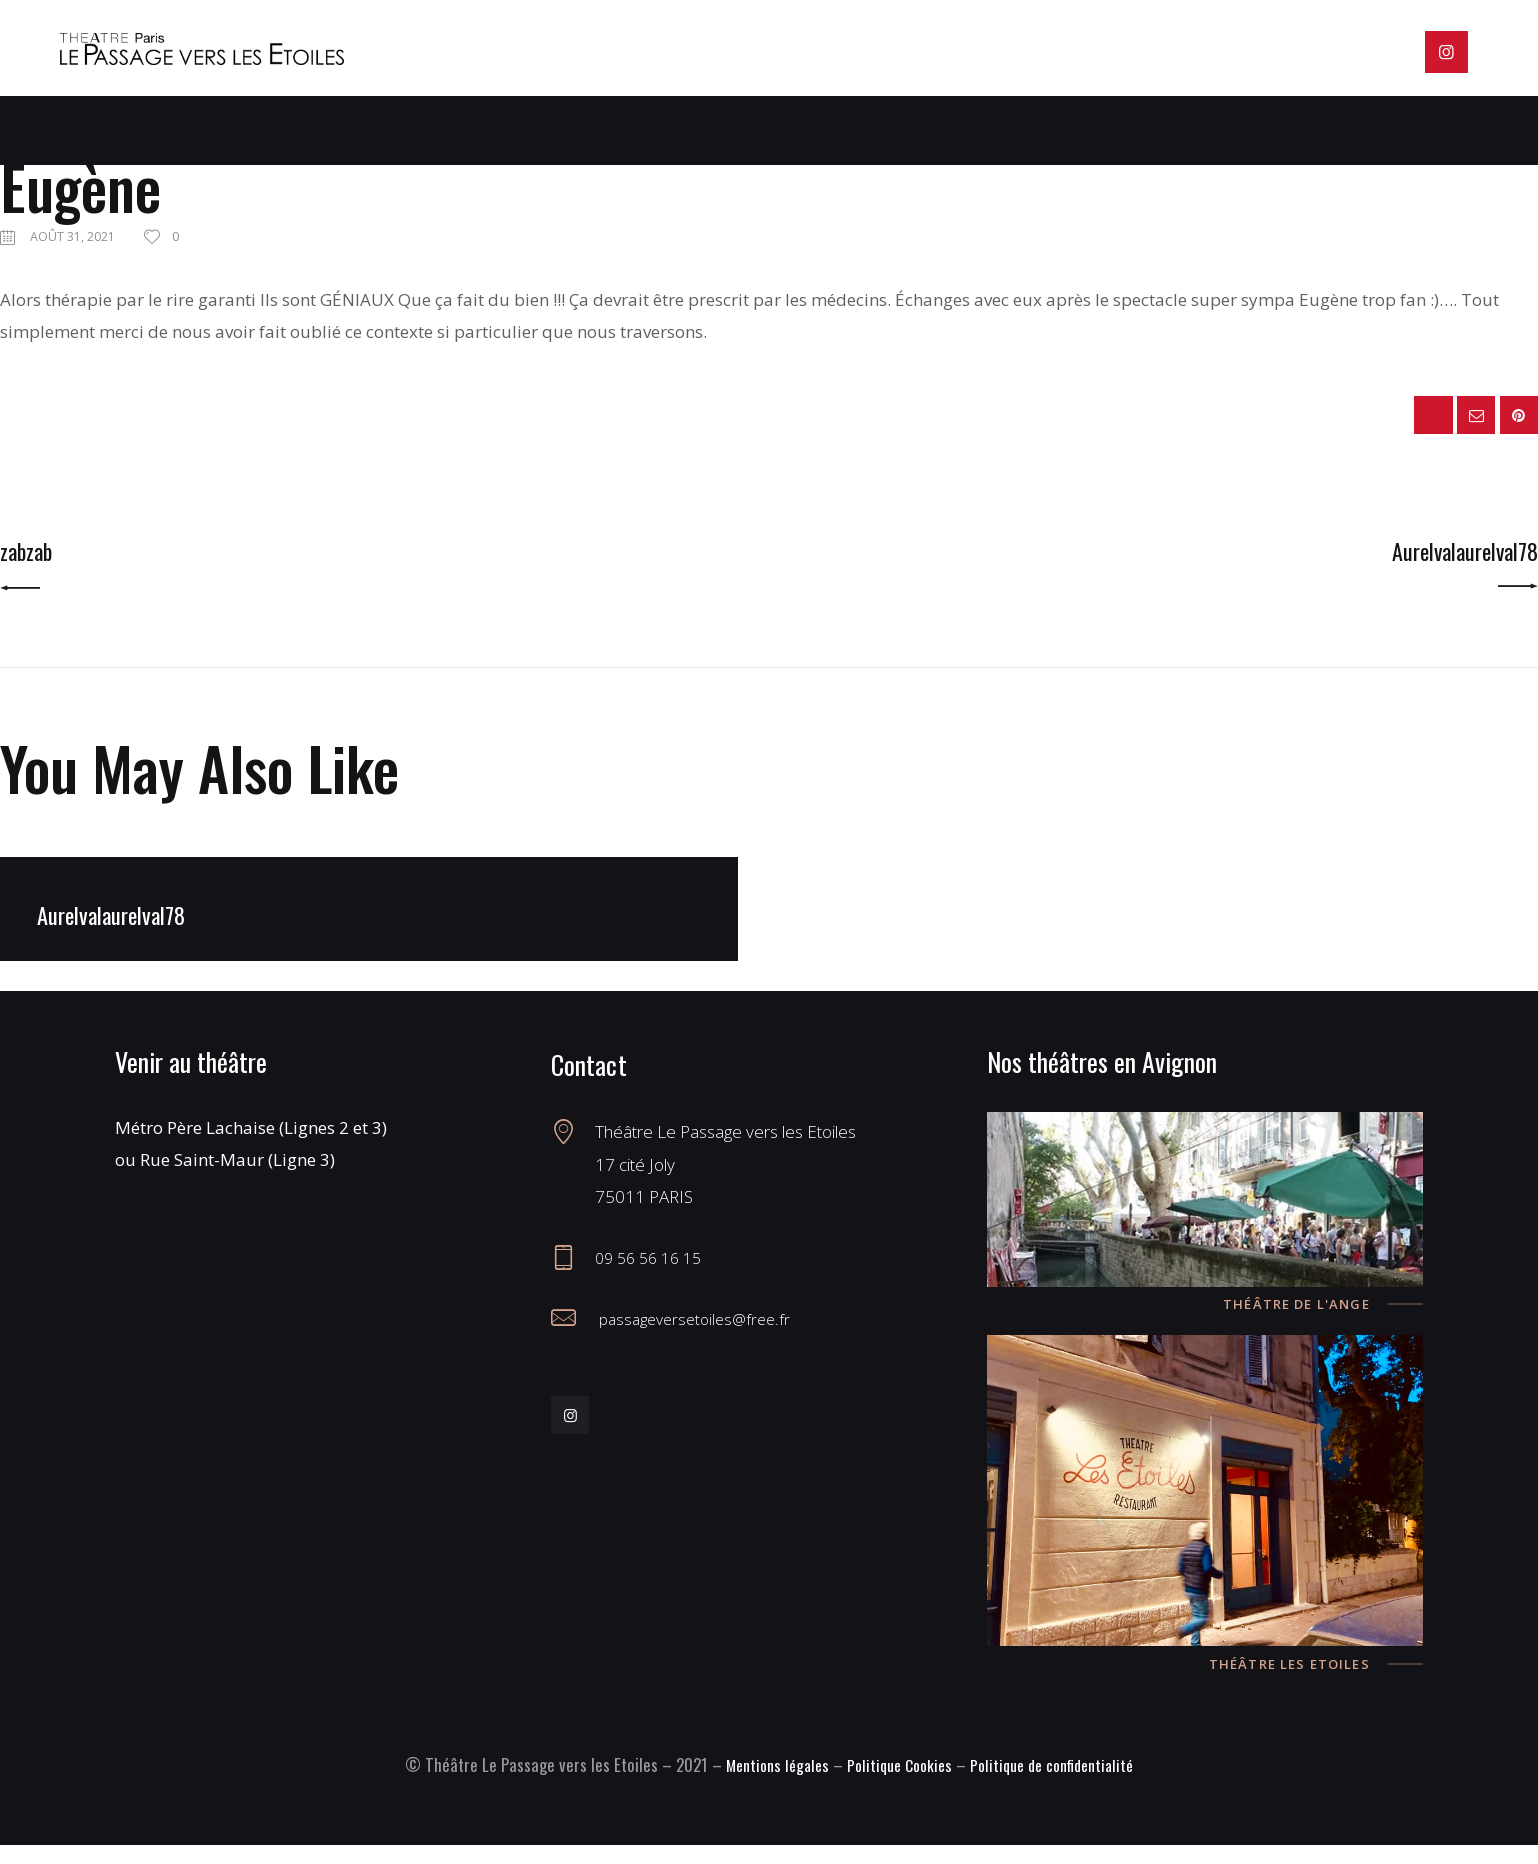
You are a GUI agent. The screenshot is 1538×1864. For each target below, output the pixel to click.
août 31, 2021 (74, 236)
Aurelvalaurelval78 (123, 932)
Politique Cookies (896, 1783)
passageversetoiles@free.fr (698, 1337)
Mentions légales (766, 1783)
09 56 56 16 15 (653, 1276)
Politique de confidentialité (1060, 1783)
